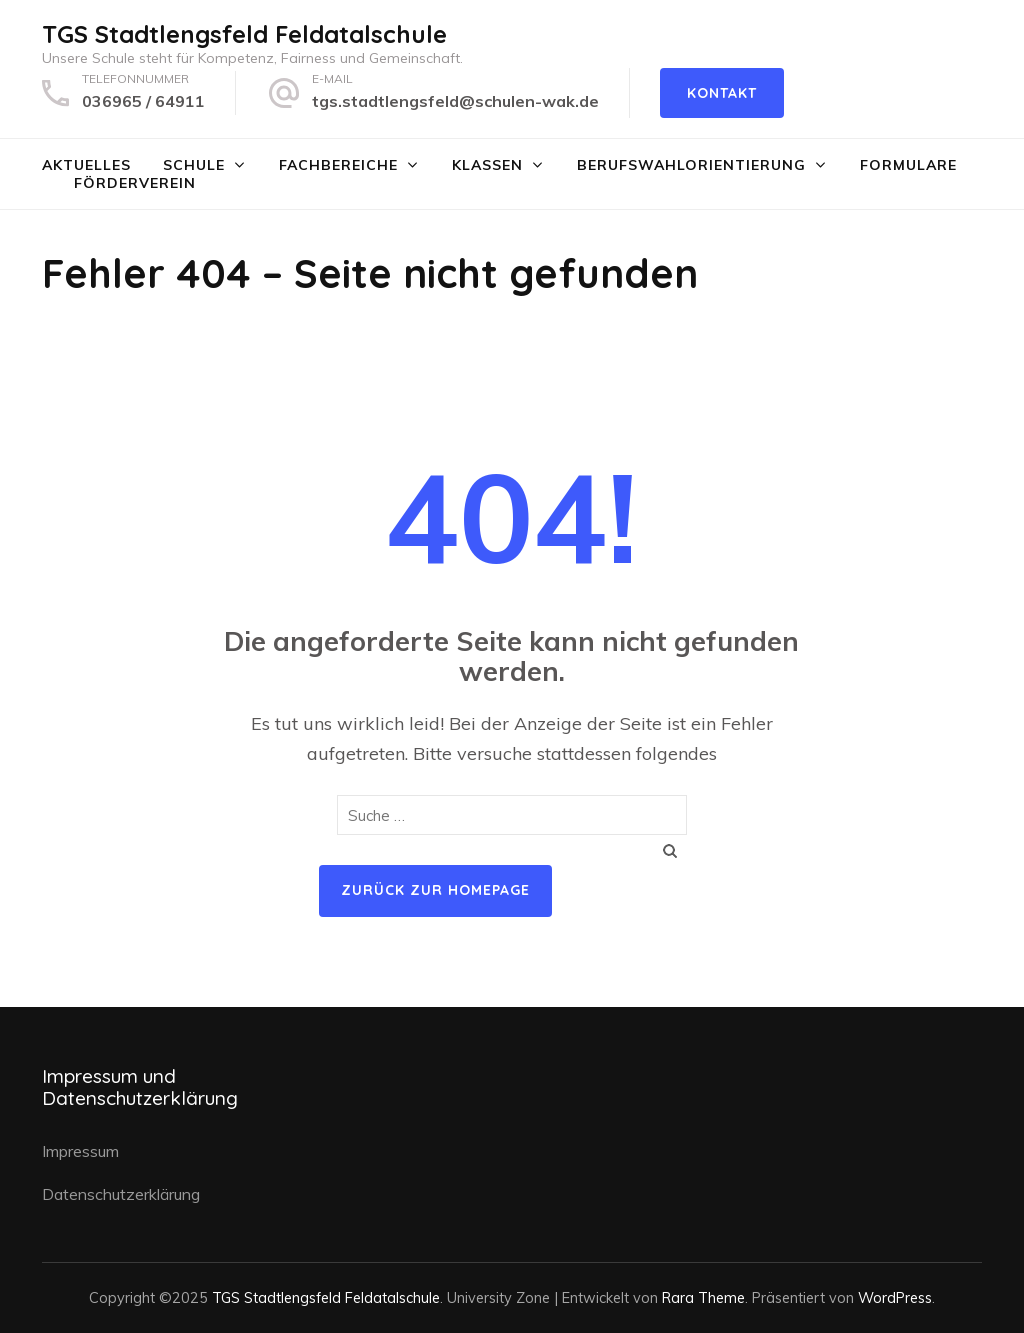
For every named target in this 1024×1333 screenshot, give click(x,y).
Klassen (487, 165)
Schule (194, 165)
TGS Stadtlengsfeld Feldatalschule (244, 34)
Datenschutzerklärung (121, 1194)
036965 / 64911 (143, 101)
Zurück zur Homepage (435, 890)
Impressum (80, 1151)
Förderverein (135, 183)
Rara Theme (703, 1297)
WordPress (895, 1297)
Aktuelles (86, 165)
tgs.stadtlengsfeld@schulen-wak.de (455, 101)
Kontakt (722, 93)
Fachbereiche (338, 165)
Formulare (908, 165)
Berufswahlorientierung (691, 165)
